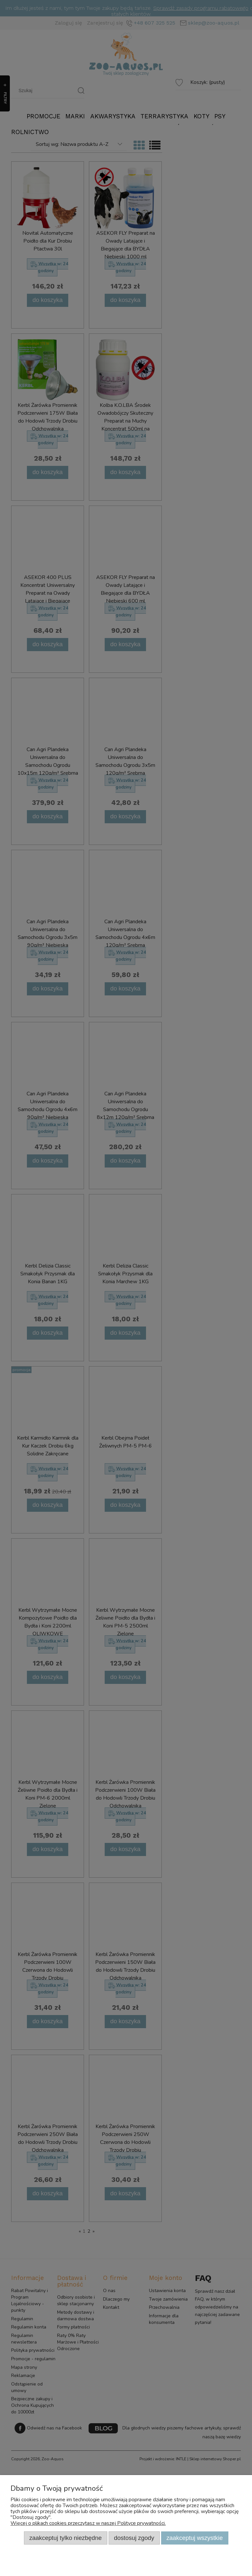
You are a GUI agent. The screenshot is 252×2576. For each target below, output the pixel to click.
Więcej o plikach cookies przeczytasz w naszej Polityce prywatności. (88, 2523)
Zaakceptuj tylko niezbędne (65, 2537)
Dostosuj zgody (134, 2537)
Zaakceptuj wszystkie (194, 2537)
